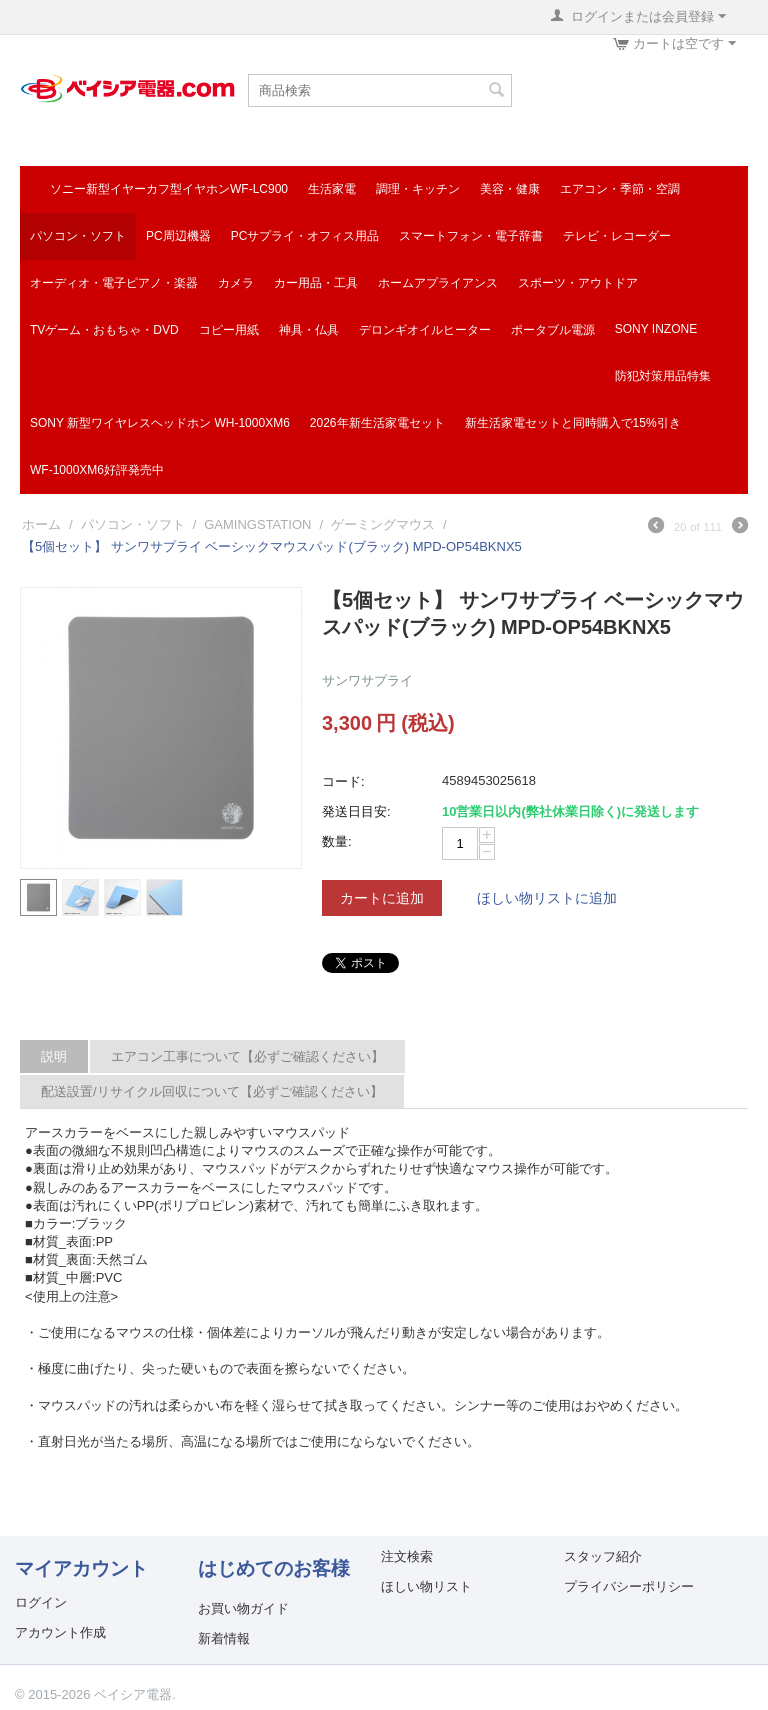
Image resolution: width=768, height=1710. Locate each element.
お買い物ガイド (243, 1608)
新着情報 (224, 1638)
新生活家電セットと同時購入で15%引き (573, 423)
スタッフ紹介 (603, 1556)
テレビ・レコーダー (617, 236)
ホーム (41, 524)
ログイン (41, 1602)
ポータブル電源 (553, 330)
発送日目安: (356, 811)
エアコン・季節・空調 (620, 189)
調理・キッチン (418, 189)
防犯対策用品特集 (663, 376)
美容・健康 (510, 189)
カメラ (236, 283)
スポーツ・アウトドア (578, 283)
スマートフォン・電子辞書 (471, 236)
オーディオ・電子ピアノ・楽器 (114, 283)
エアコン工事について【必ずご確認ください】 (247, 1056)
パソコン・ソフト (78, 236)
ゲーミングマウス (383, 524)
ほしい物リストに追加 (547, 898)
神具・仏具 (309, 330)
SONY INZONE (656, 329)
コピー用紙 (229, 330)
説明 (54, 1056)
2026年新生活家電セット (377, 423)
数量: (337, 841)
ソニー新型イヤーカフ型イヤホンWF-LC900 (169, 189)
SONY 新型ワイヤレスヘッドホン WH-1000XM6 (160, 423)
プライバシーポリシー (629, 1586)
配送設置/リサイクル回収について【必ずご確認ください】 (212, 1091)
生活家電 (332, 189)
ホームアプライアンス (438, 283)
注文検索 (407, 1556)
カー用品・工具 (316, 283)
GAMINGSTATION (257, 524)
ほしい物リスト (426, 1586)
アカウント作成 (60, 1632)
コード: (343, 781)
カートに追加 (382, 898)
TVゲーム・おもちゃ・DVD (104, 330)
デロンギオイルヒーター (425, 330)
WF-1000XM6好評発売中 (97, 470)
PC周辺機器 (178, 236)
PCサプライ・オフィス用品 (305, 236)
